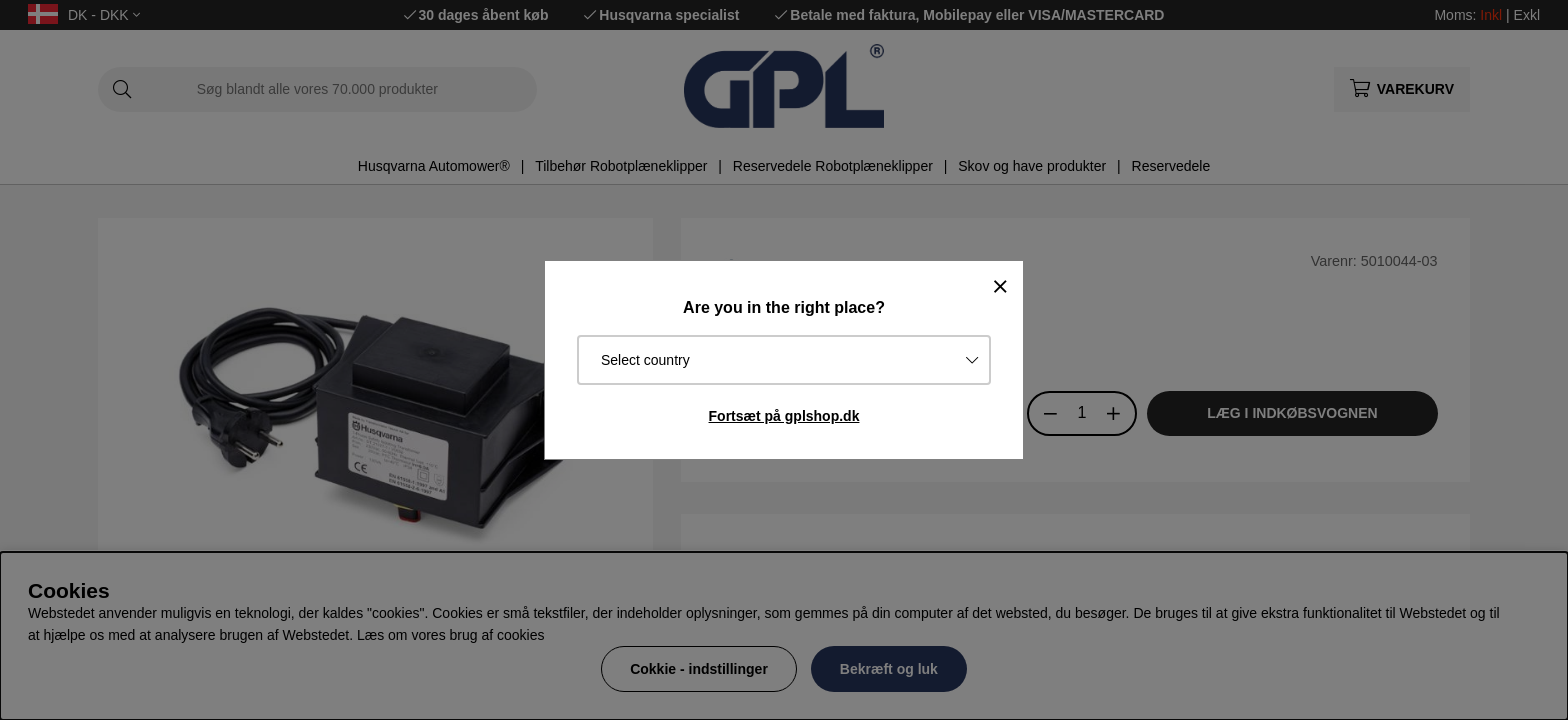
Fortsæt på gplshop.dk (784, 416)
